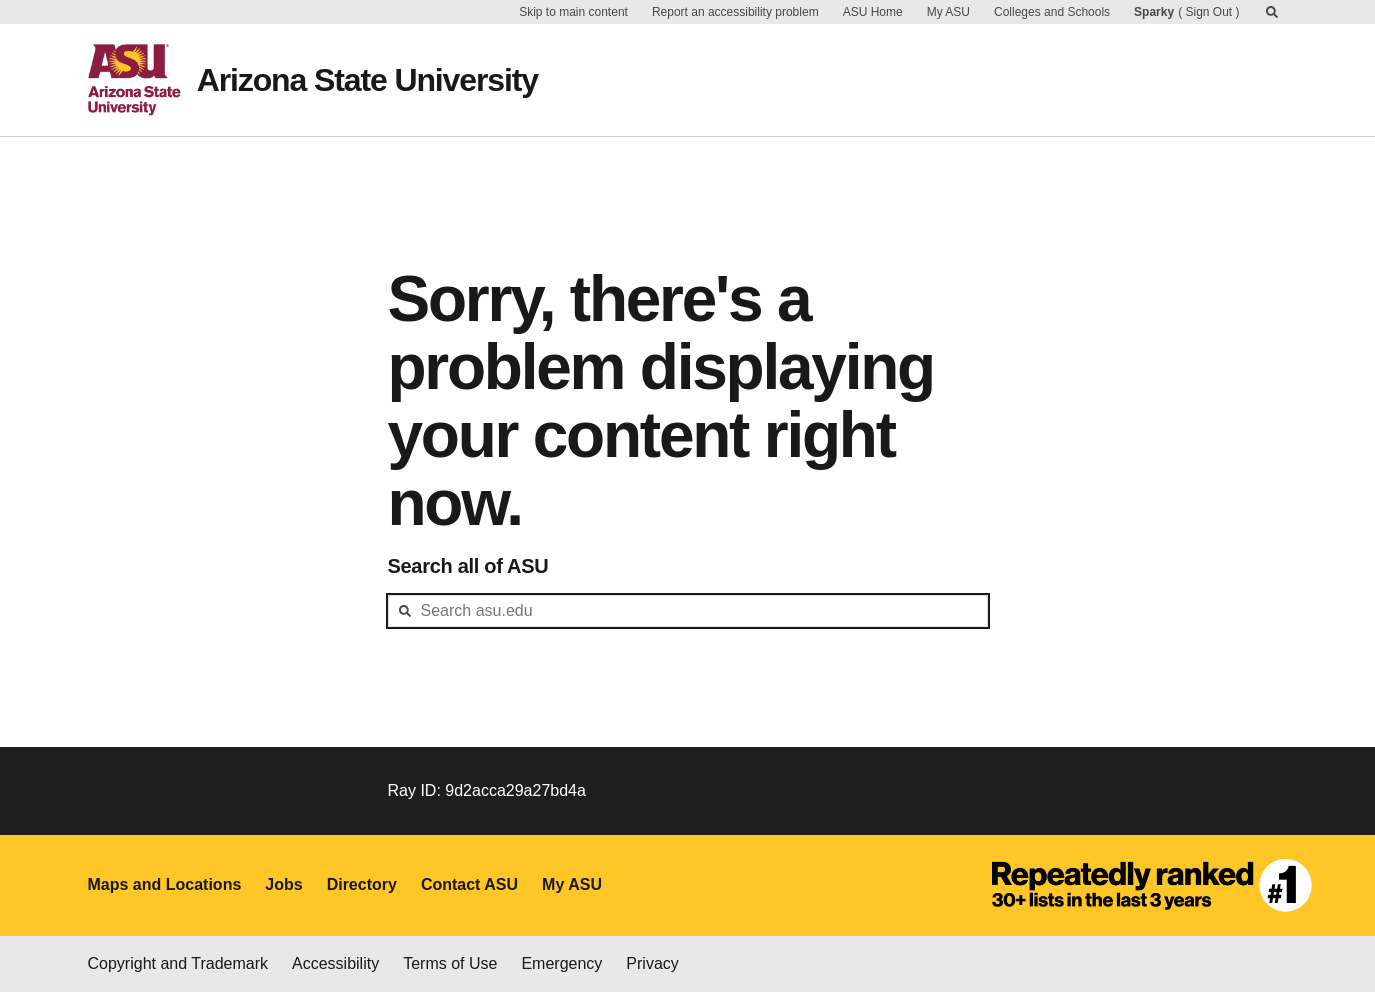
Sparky (1154, 12)
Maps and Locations (165, 884)
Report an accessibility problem (735, 12)
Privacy (652, 963)
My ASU (948, 12)
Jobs (283, 884)
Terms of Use (450, 963)
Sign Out (1208, 12)
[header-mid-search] (688, 611)
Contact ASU (469, 884)
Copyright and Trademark (178, 963)
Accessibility (335, 963)
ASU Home (873, 12)
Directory (362, 884)
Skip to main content (573, 12)
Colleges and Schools (1052, 12)
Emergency (561, 963)
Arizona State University (367, 80)
